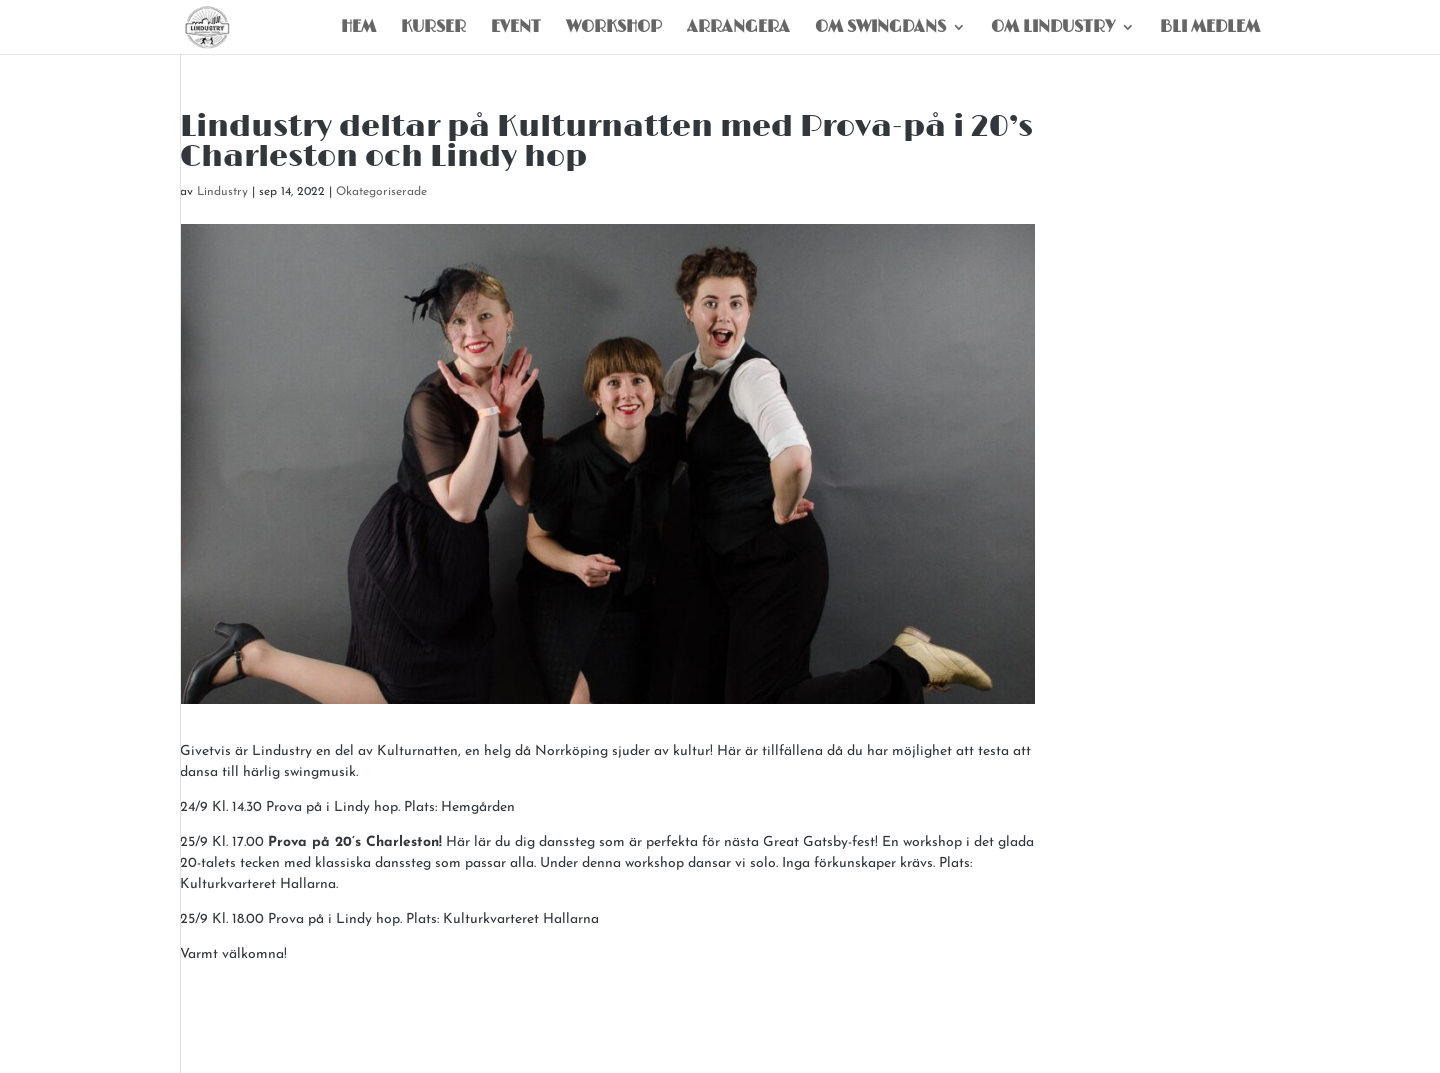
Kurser (433, 28)
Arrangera (738, 28)
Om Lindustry (1053, 28)
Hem (358, 28)
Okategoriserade (381, 192)
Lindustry (222, 192)
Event (516, 28)
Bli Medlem (1210, 28)
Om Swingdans (880, 28)
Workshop (614, 28)
